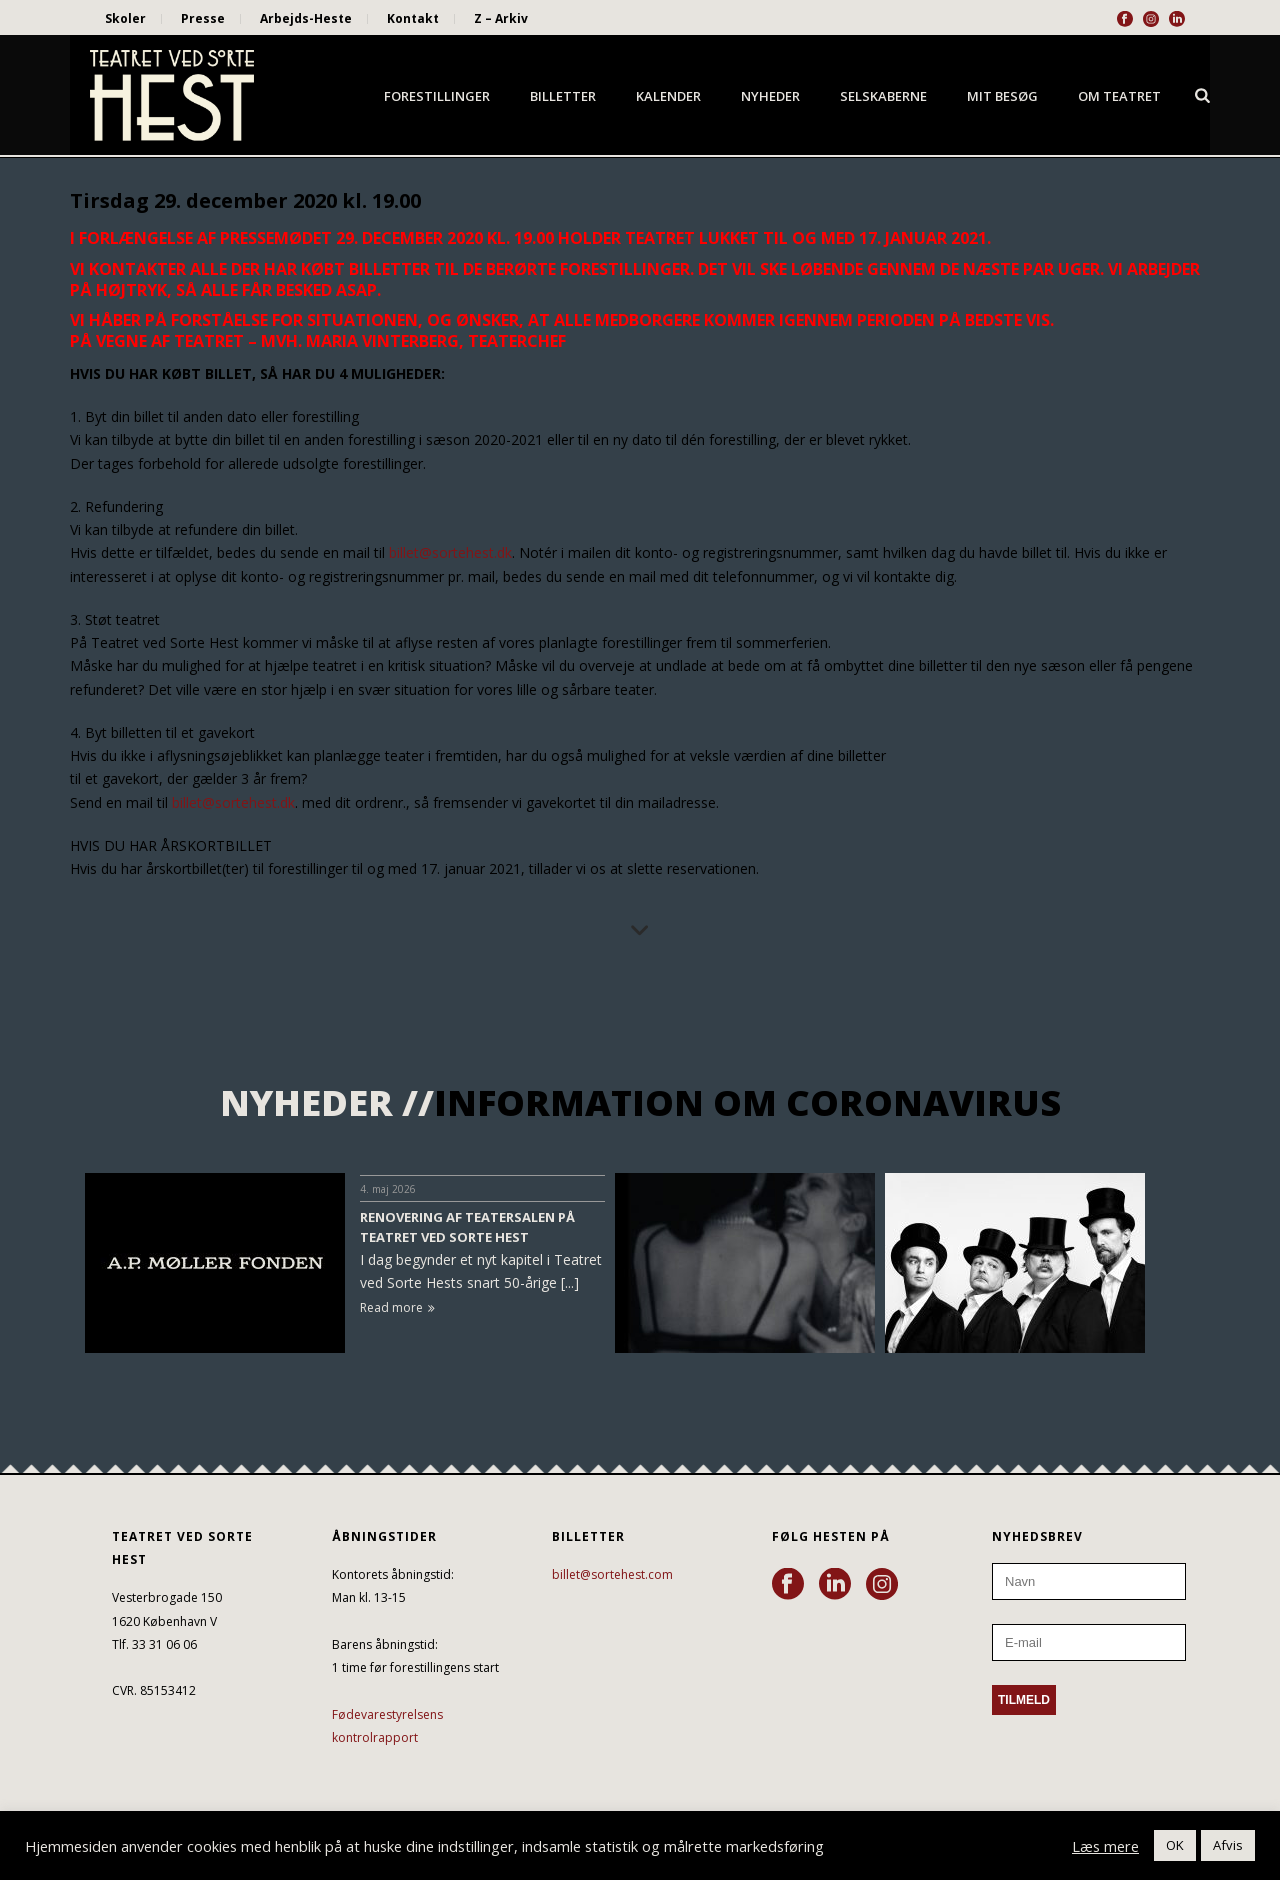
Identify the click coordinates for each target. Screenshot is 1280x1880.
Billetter (563, 96)
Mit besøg (1002, 96)
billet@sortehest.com (612, 1574)
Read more (397, 1307)
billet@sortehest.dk (450, 552)
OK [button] (1175, 1845)
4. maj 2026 (388, 1189)
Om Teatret (1119, 96)
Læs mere (1105, 1846)
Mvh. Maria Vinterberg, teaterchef (411, 341)
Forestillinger (437, 96)
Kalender (668, 96)
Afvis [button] (1228, 1845)
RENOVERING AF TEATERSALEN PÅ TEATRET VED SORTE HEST (467, 1227)
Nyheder (770, 96)
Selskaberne (883, 96)
